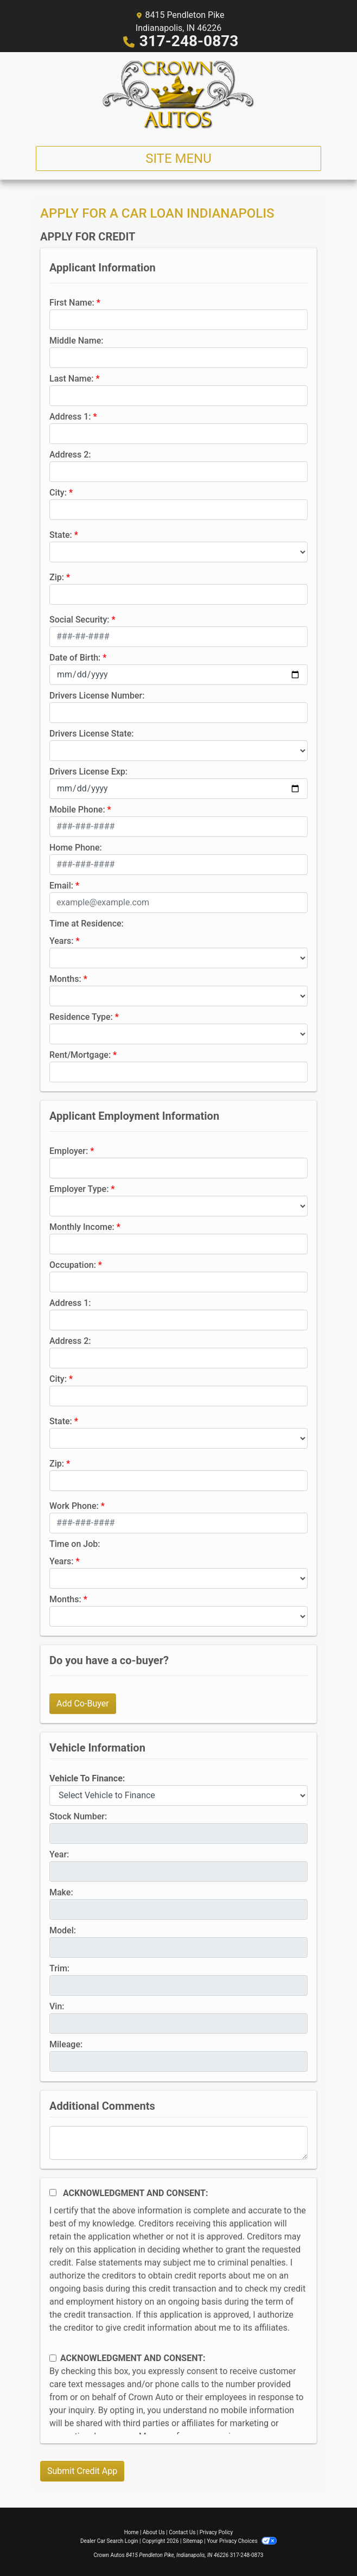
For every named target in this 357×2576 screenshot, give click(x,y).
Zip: (56, 577)
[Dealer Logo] (178, 95)
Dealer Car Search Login (109, 2541)
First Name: (71, 302)
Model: (62, 1930)
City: (58, 492)
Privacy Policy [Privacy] (216, 2532)
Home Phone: (75, 847)
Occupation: (72, 1265)
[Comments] (178, 2143)
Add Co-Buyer (82, 1703)
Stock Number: (78, 1816)
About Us (154, 2532)
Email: (61, 885)
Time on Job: (74, 1544)
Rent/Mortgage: (80, 1055)
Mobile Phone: (77, 809)
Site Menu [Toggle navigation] (178, 158)
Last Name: (71, 378)
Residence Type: (81, 1017)
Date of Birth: (74, 657)
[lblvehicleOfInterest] (178, 1795)
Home (131, 2532)
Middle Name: (76, 340)
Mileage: (65, 2044)
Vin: (57, 2006)
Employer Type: (79, 1189)
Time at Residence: (86, 923)
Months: (65, 979)
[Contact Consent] (52, 2358)
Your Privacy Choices (242, 2541)
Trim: (59, 1968)
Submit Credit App (82, 2471)
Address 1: (70, 416)
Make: (61, 1892)
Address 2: (70, 454)
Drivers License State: (91, 733)
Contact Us (182, 2532)
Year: (59, 1854)
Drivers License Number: (96, 695)
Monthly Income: (81, 1227)
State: (60, 535)
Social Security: (79, 619)
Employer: (68, 1151)
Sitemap (193, 2541)
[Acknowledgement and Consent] (52, 2192)
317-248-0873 (189, 41)
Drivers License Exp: (88, 771)
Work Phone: (74, 1506)
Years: (61, 941)
